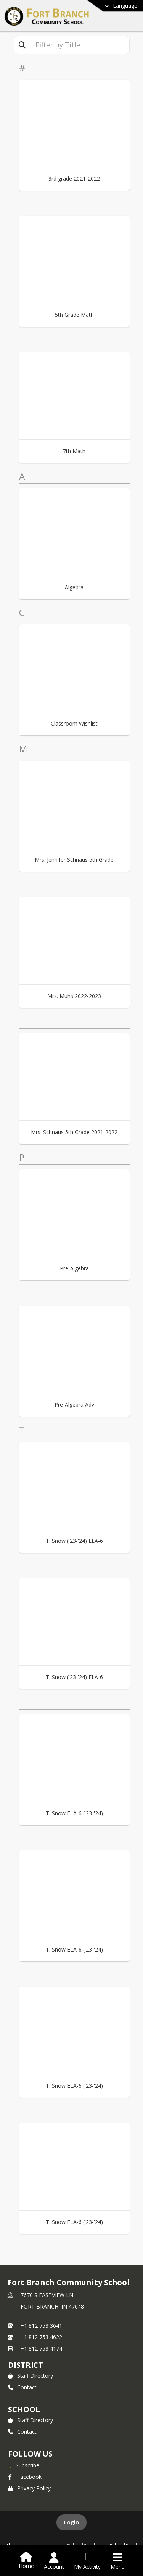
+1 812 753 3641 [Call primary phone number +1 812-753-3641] (41, 2325)
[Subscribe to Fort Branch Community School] (23, 2465)
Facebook (25, 2476)
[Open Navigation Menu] (118, 2561)
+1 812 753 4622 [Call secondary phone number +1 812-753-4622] (41, 2337)
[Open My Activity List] (87, 2561)
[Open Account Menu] (54, 2561)
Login (71, 2522)
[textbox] (79, 45)
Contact (22, 2387)
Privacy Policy (29, 2488)
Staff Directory (30, 2375)
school (24, 2409)
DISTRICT (25, 2365)
